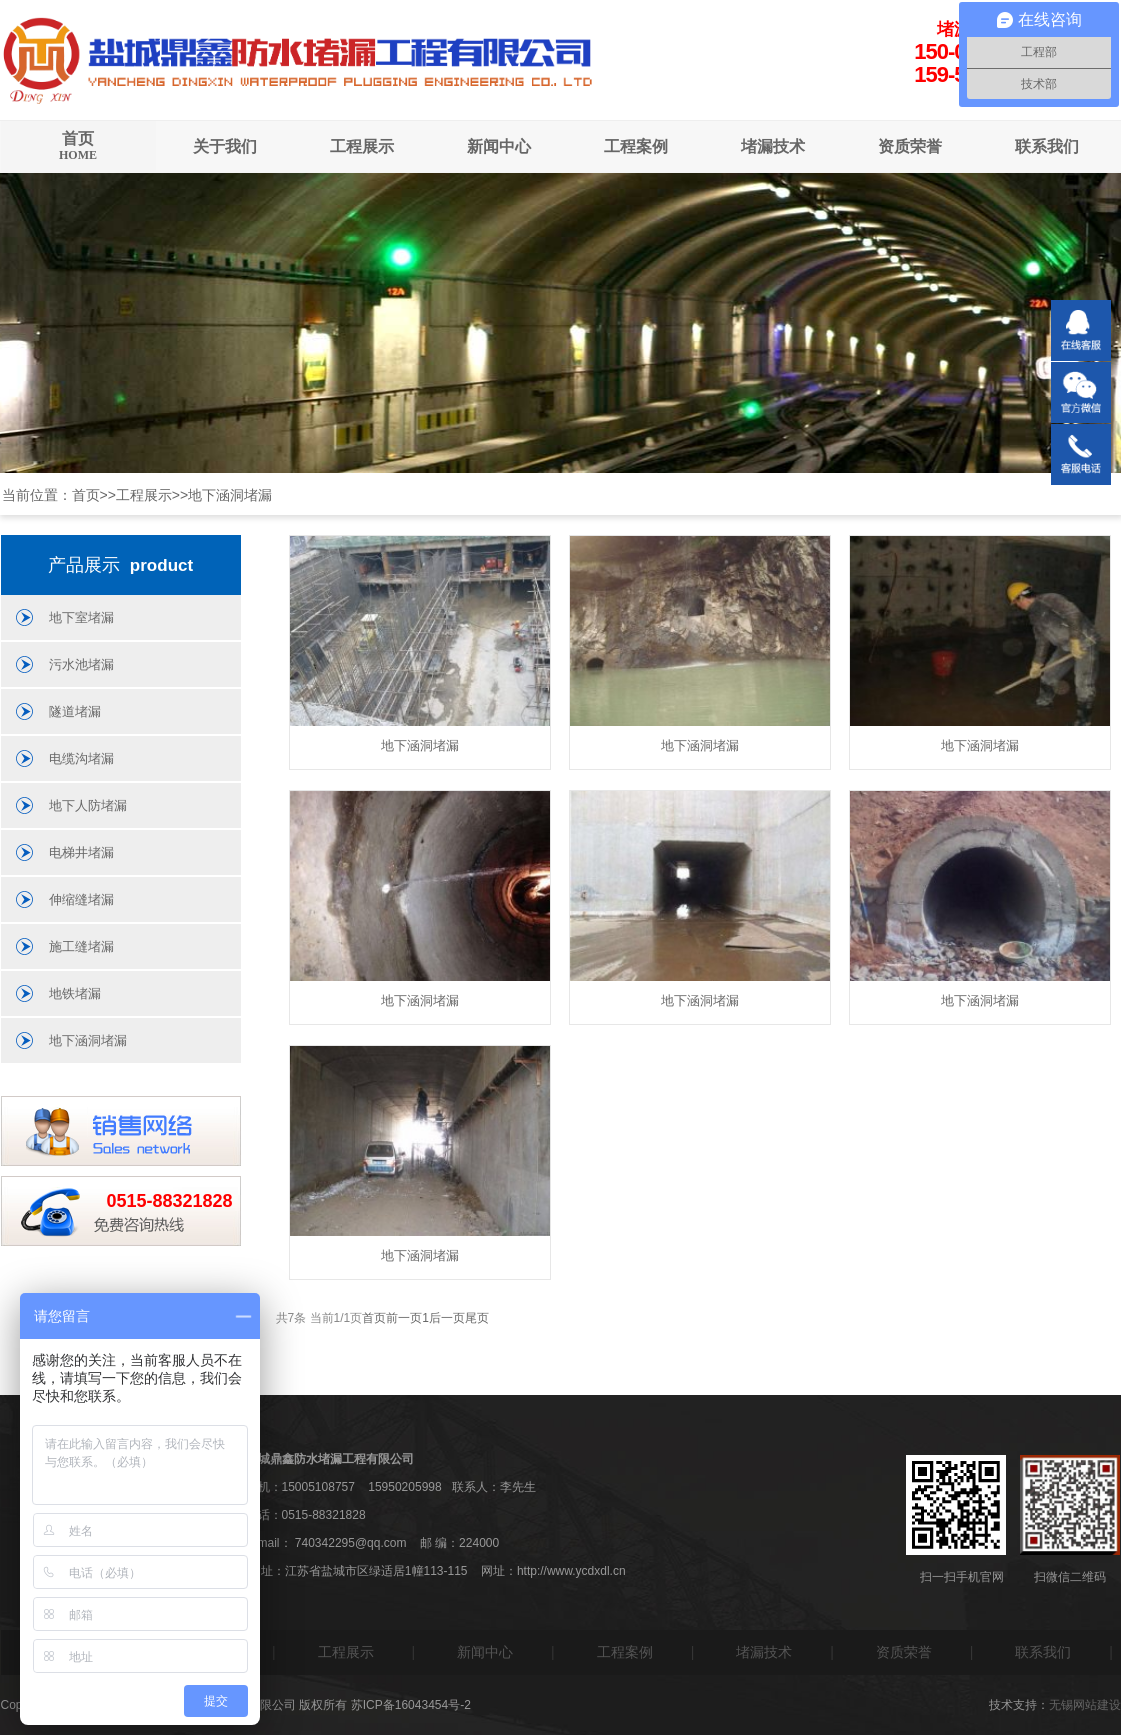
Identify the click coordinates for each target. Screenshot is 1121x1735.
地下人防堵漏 (88, 805)
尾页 (477, 1318)
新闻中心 (499, 146)
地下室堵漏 (81, 617)
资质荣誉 (910, 146)
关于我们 (225, 146)
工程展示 (362, 146)
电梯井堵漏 (81, 852)
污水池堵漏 (81, 664)
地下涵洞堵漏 (230, 495)
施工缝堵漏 (81, 946)
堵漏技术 (773, 146)
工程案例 (636, 146)
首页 (78, 146)
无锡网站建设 (1085, 1705)
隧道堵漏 (75, 711)
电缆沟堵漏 (81, 758)
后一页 (447, 1318)
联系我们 (1047, 146)
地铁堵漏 (75, 993)
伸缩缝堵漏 (81, 899)
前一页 (404, 1318)
